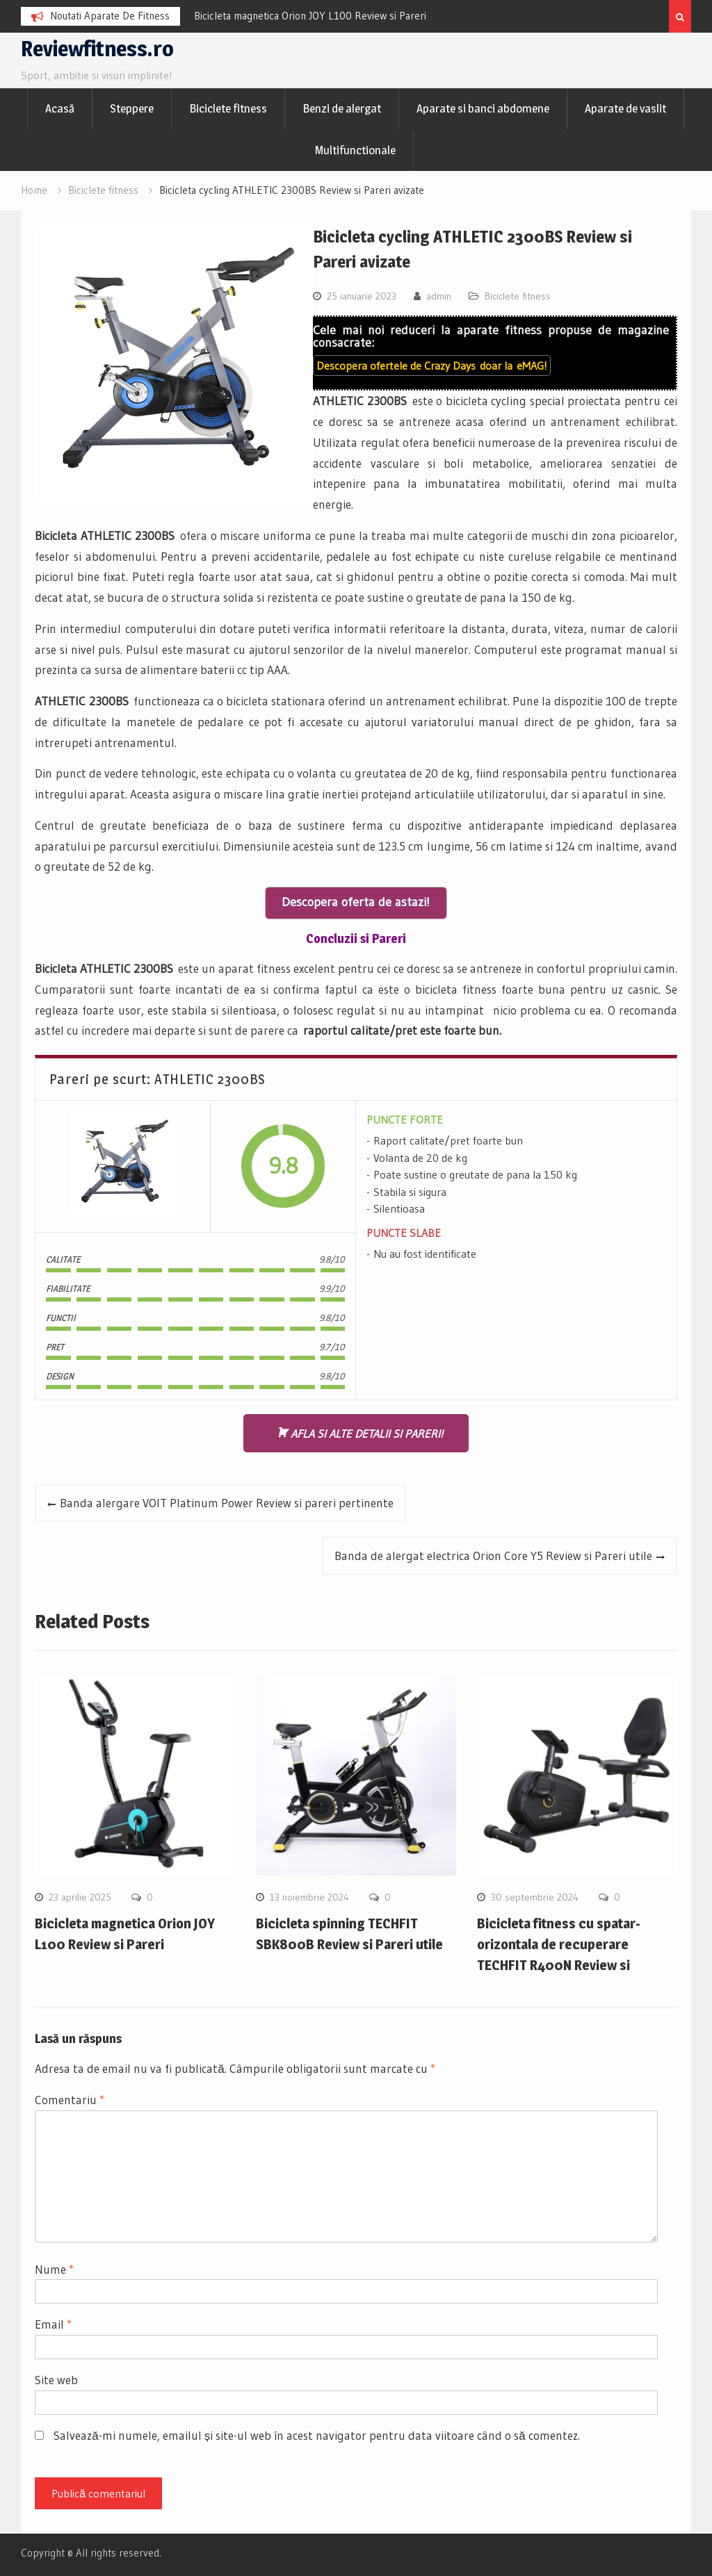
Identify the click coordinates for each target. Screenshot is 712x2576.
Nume (54, 2269)
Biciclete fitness (228, 108)
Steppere (132, 108)
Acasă (59, 108)
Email (53, 2324)
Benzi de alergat (341, 108)
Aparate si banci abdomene (482, 108)
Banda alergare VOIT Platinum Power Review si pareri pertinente (227, 1502)
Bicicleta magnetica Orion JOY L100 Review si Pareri (310, 15)
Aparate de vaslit (625, 108)
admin (438, 296)
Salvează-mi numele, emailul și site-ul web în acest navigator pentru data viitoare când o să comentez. (316, 2435)
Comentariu (69, 2099)
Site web (56, 2379)
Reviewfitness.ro (97, 48)
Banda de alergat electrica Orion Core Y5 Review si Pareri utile (493, 1555)
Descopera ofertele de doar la (431, 365)
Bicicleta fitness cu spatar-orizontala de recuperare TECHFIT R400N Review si (558, 1944)
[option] (319, 16)
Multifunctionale (355, 150)
